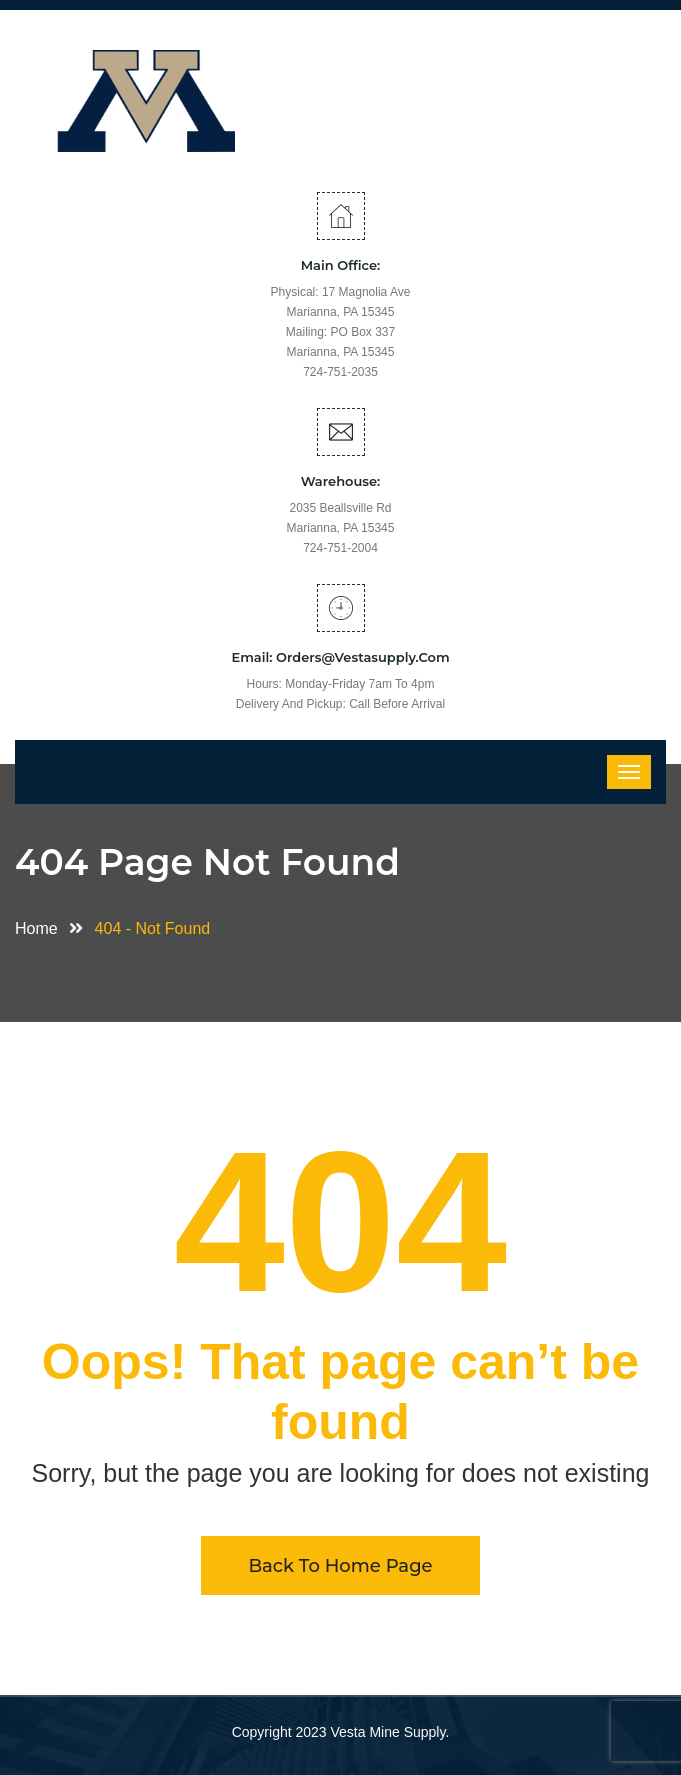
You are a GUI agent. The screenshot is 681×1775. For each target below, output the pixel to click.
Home (41, 928)
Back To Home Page (340, 1566)
